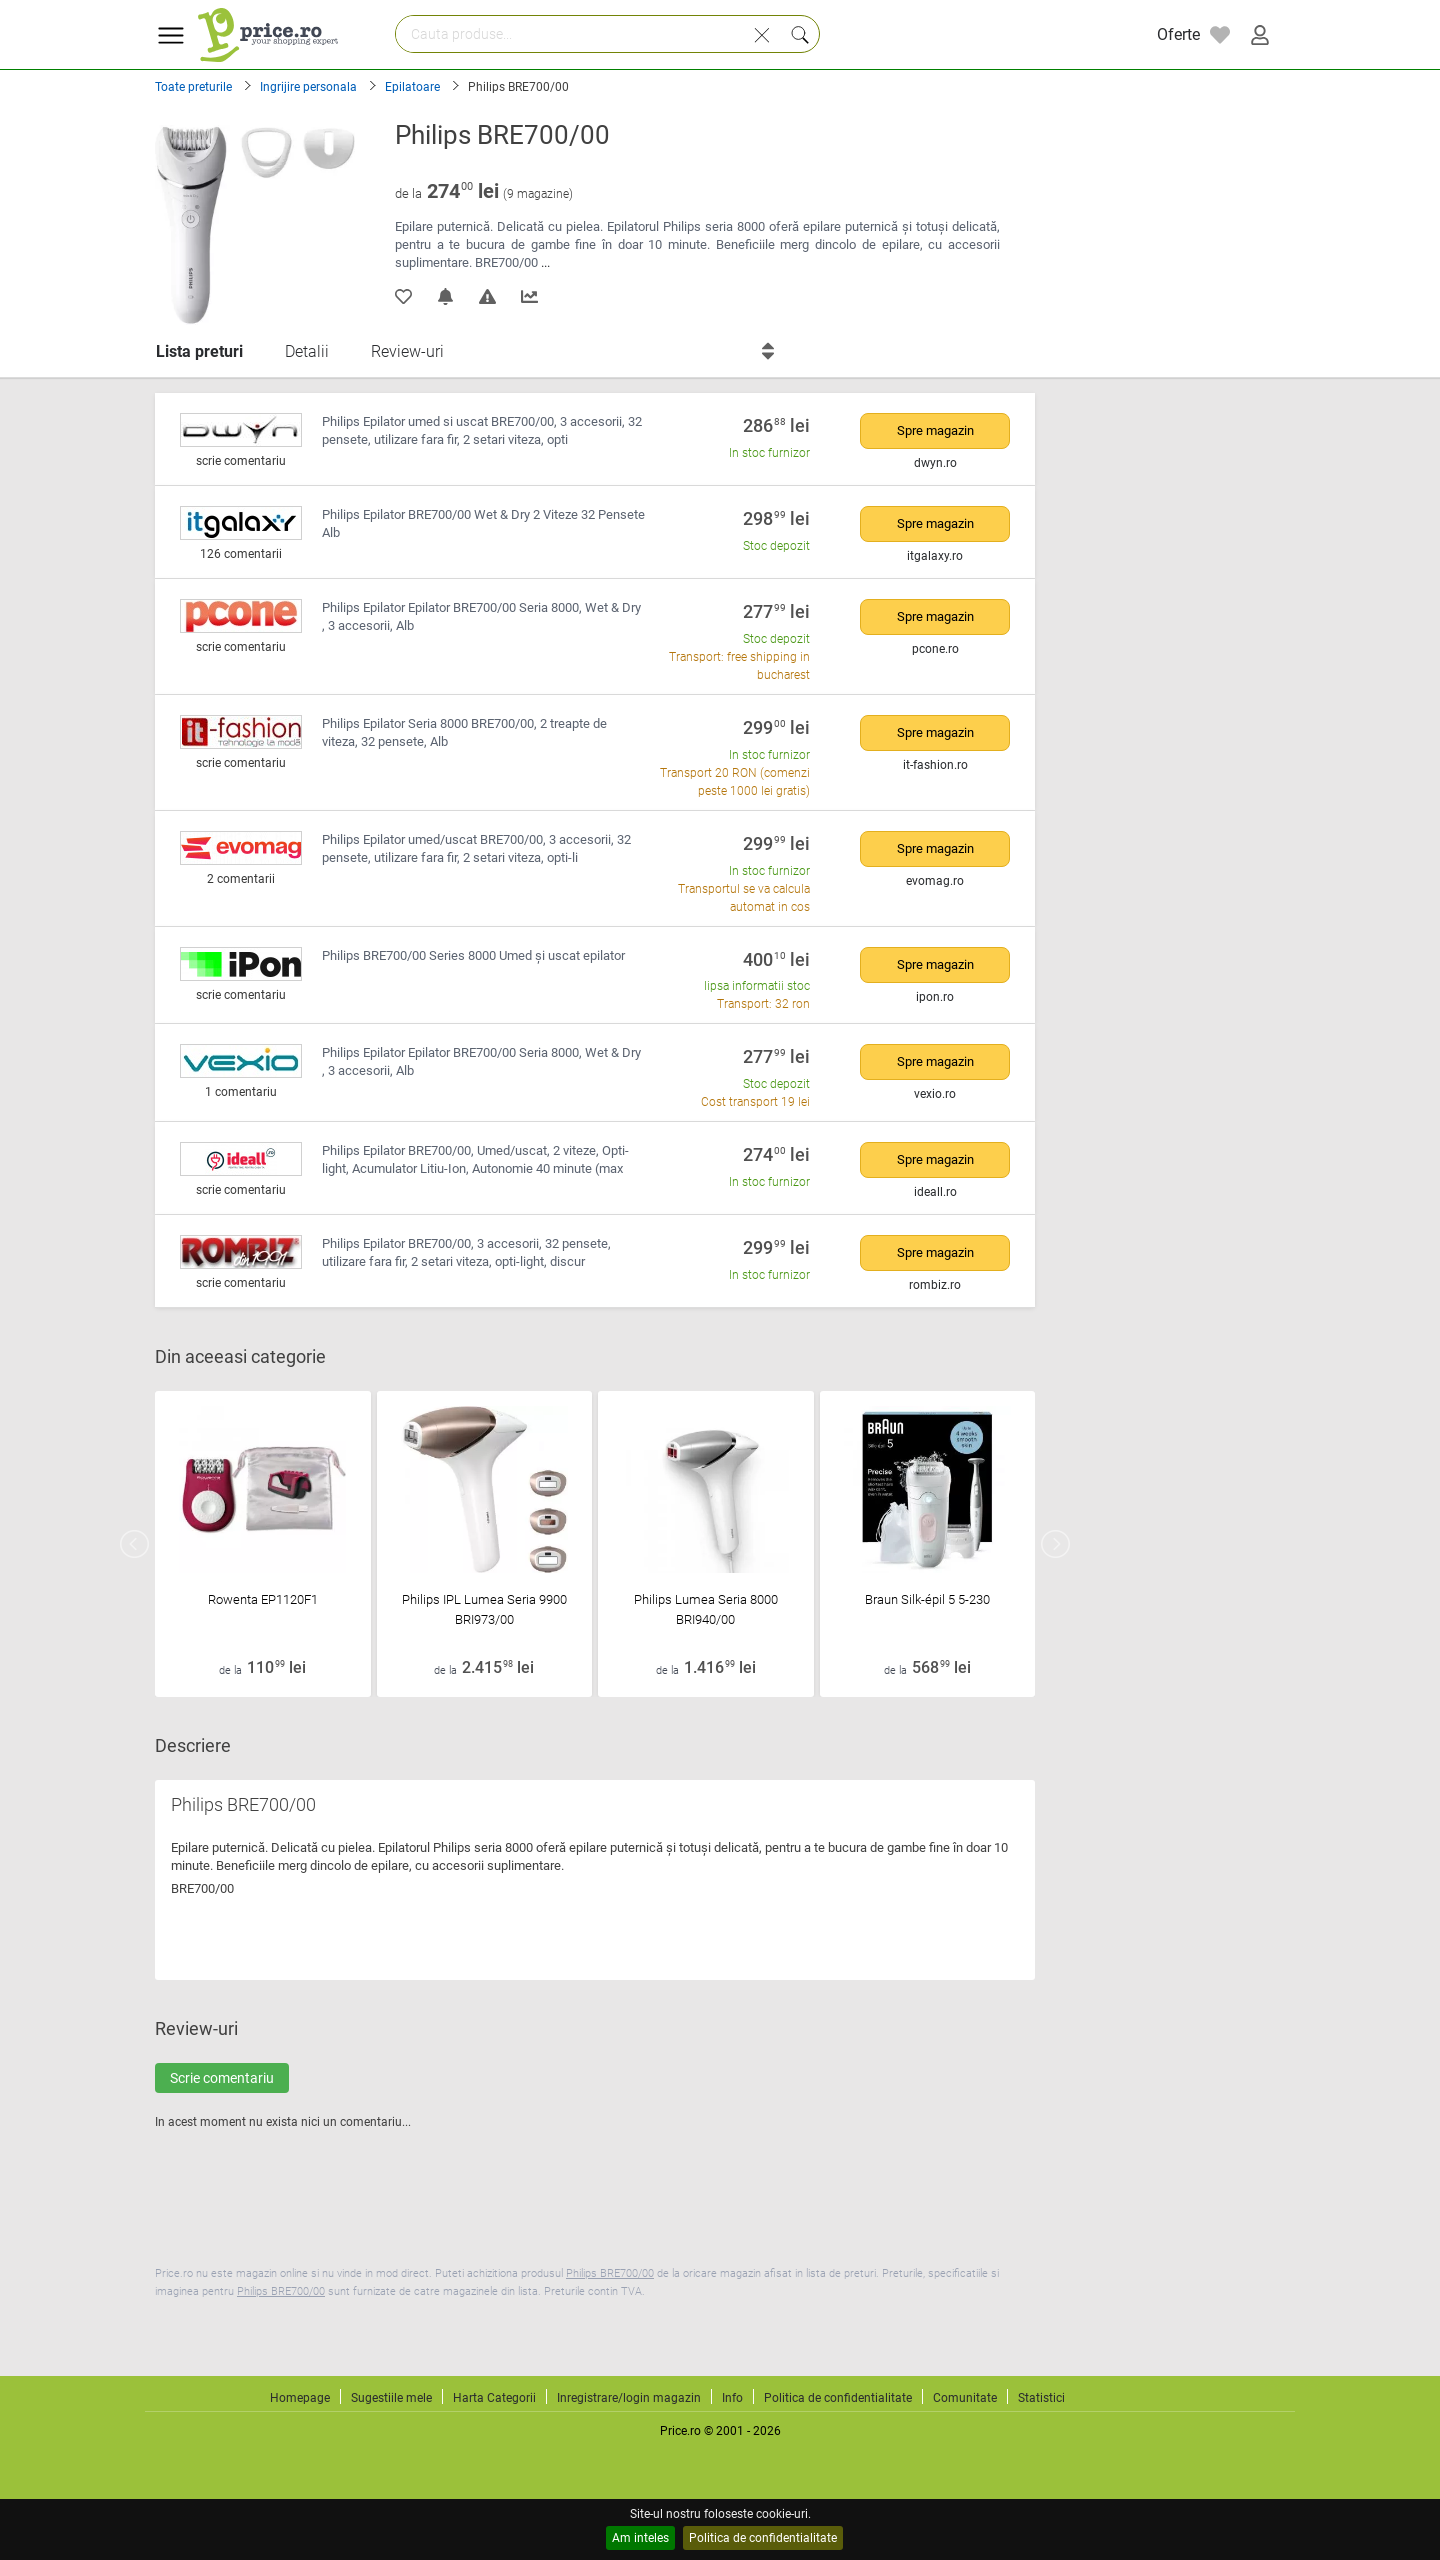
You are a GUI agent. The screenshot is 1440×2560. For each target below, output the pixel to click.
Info (732, 2398)
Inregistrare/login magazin (629, 2398)
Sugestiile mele (391, 2398)
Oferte (1178, 34)
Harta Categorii (494, 2398)
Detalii (307, 351)
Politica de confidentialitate (763, 2538)
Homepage (300, 2398)
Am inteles (640, 2538)
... (545, 262)
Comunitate (965, 2398)
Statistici (1041, 2398)
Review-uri (407, 351)
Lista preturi (199, 351)
